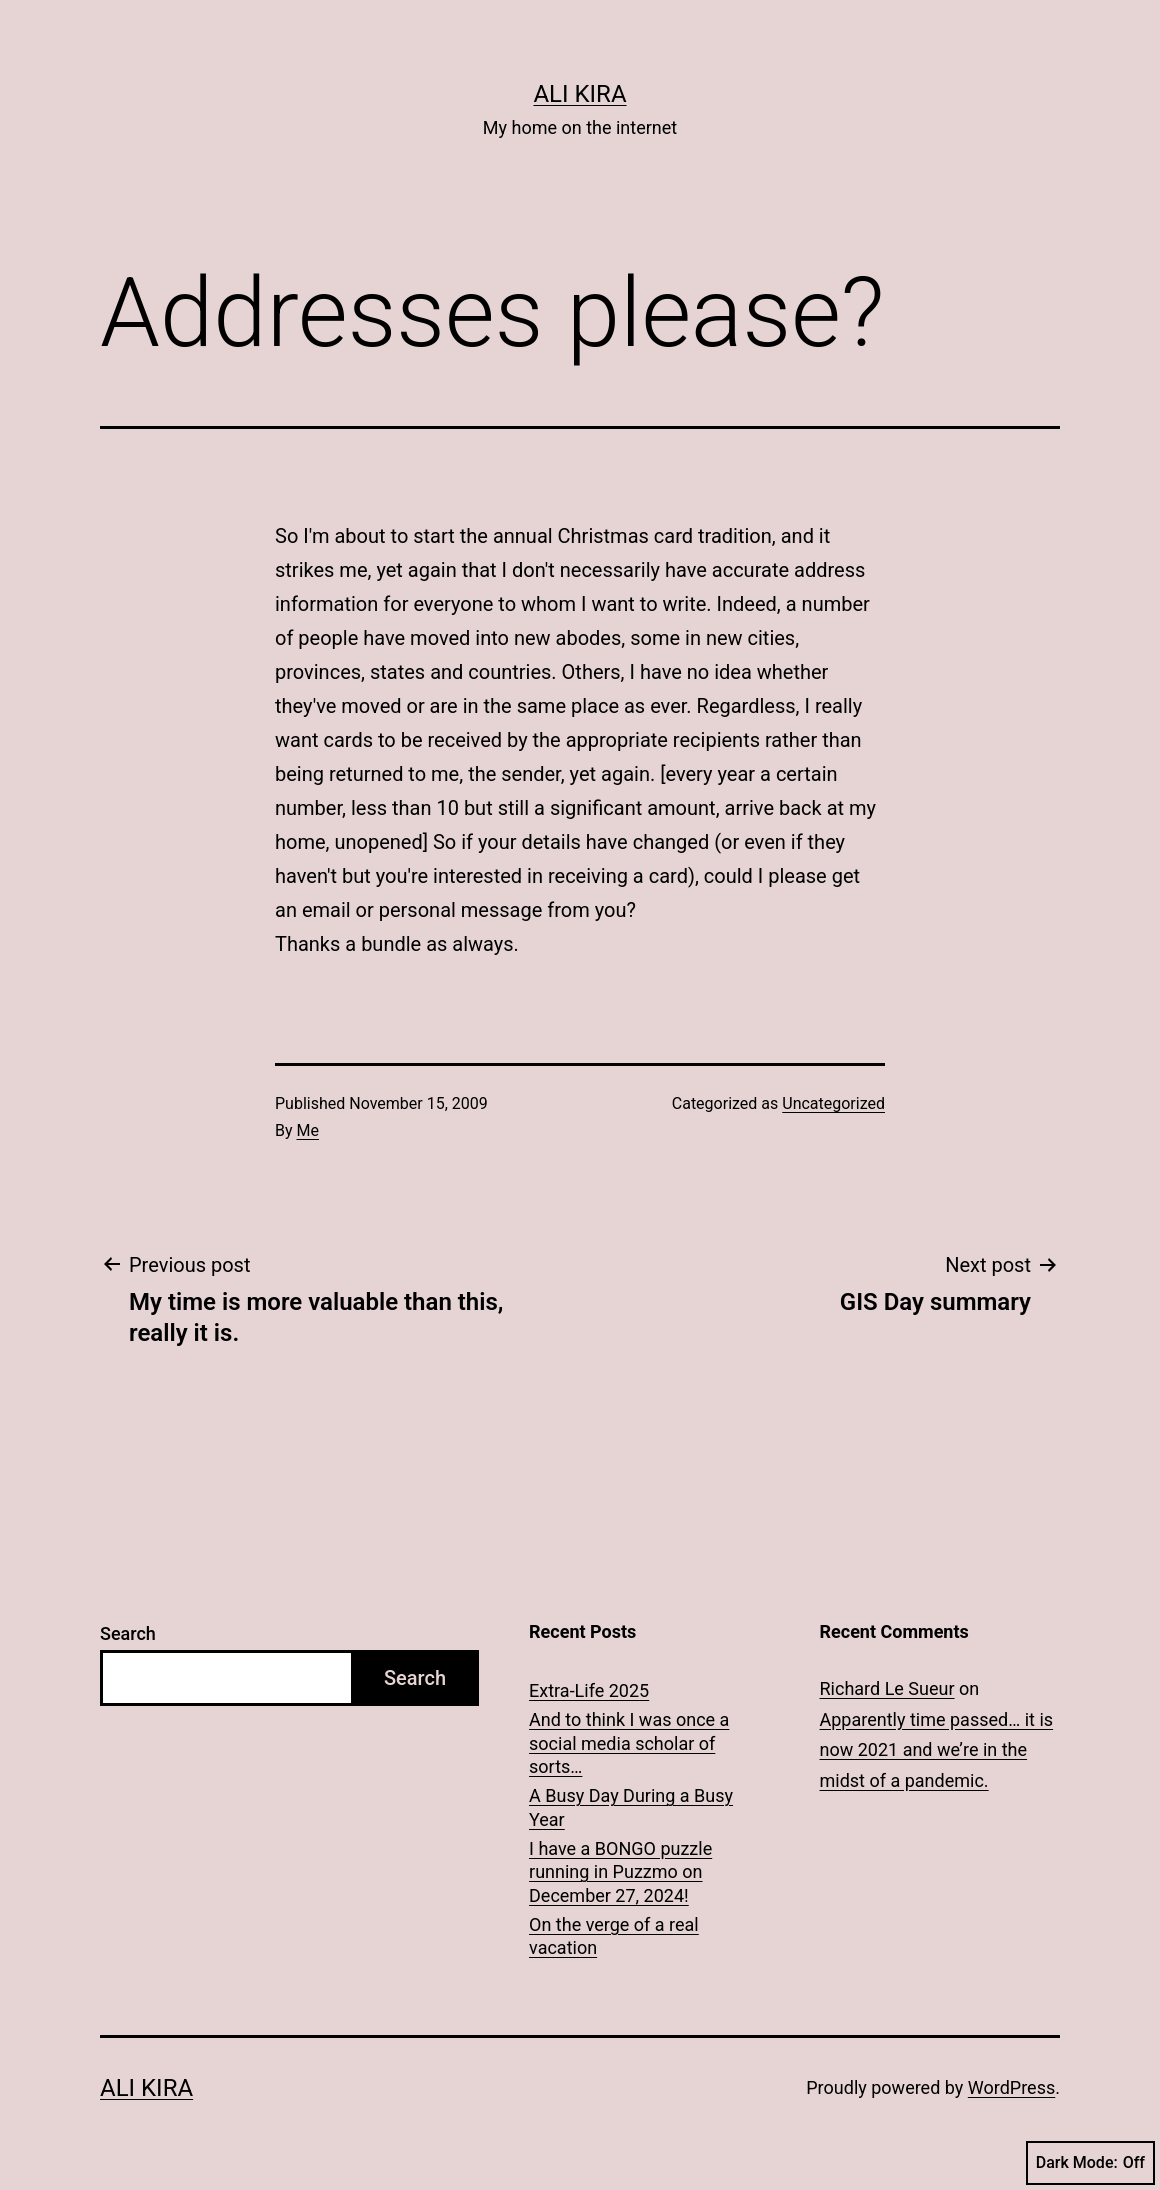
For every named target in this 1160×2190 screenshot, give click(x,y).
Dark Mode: (1090, 2163)
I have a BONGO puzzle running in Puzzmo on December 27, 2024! (620, 1872)
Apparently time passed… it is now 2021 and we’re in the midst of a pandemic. (937, 1750)
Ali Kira (579, 94)
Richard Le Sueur (887, 1688)
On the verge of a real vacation (614, 1936)
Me (308, 1130)
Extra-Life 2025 (589, 1690)
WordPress (1011, 2087)
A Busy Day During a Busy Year (631, 1807)
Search (128, 1633)
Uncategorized (833, 1103)
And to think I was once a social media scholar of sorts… (629, 1743)
